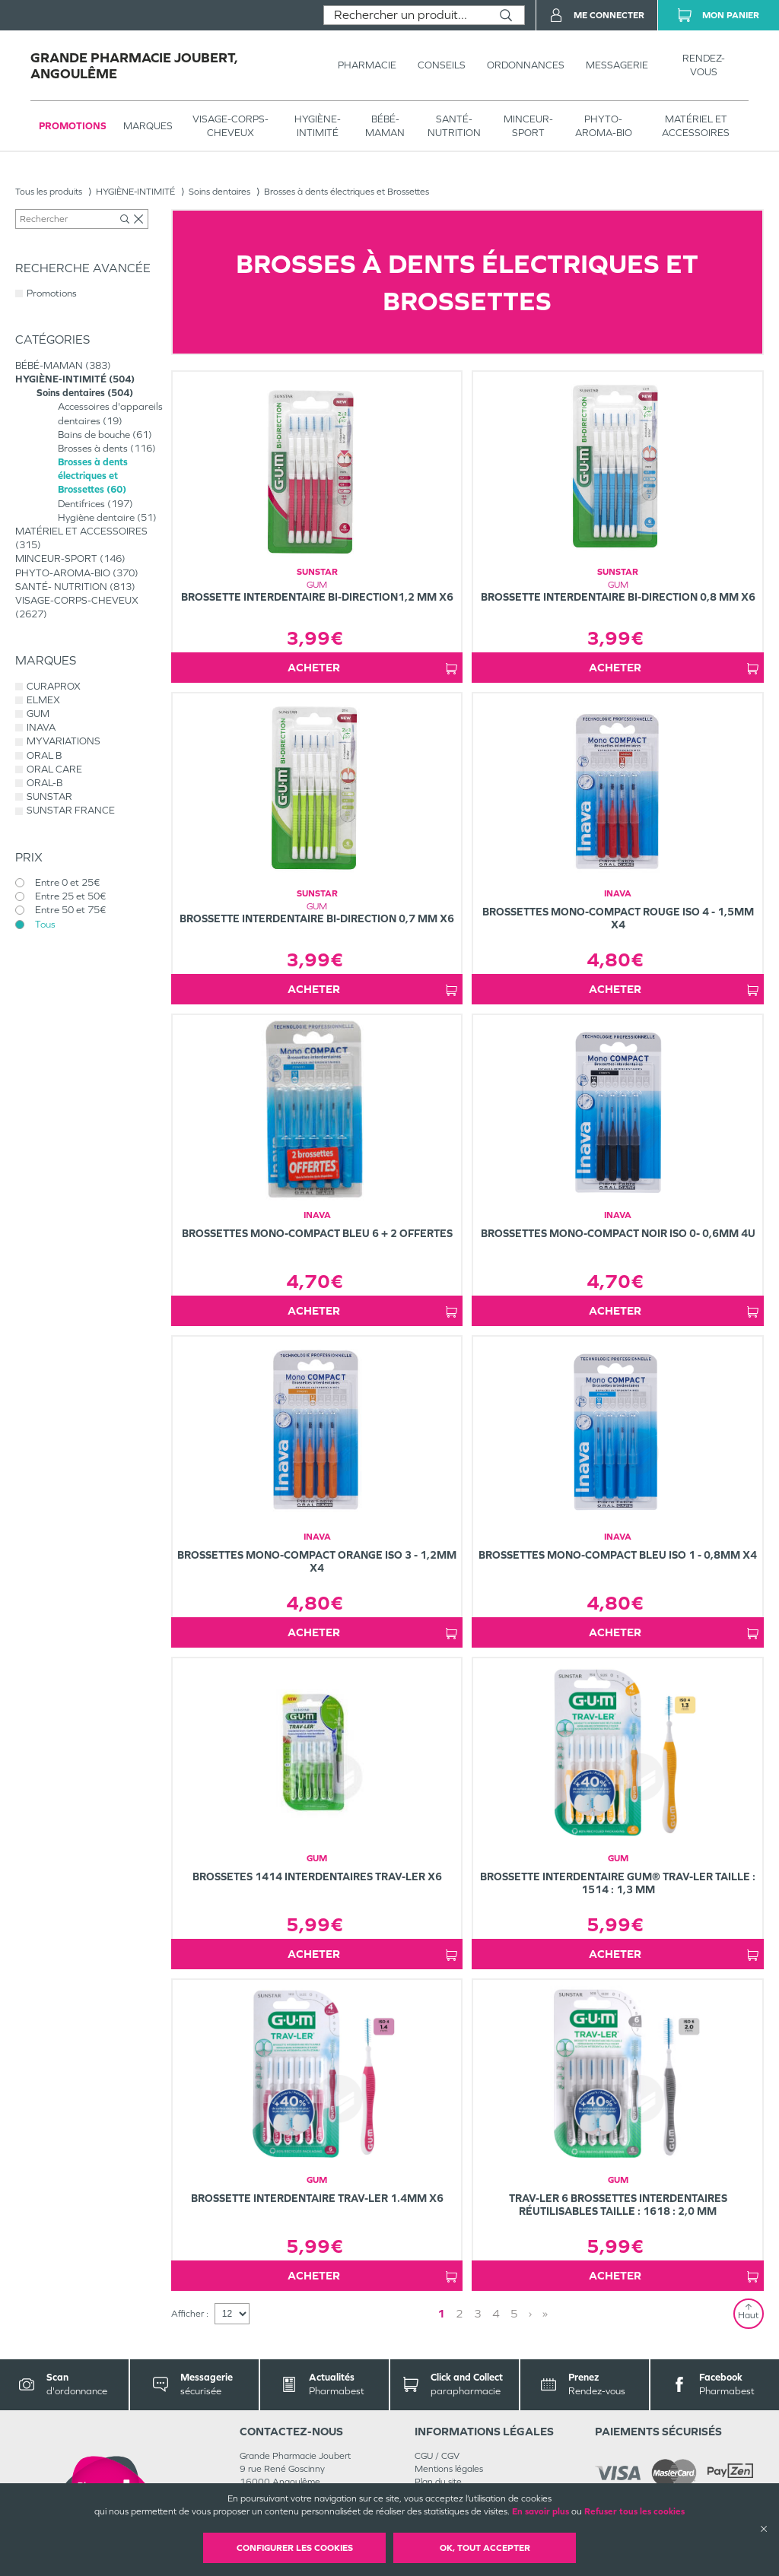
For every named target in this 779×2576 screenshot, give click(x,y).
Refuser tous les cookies (634, 2511)
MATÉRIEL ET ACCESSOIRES (696, 125)
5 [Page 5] (514, 2313)
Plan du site (438, 2481)
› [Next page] (530, 2313)
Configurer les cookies (295, 2548)
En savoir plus (540, 2511)
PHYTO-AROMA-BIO (603, 125)
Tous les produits (48, 191)
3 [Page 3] (478, 2313)
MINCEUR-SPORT (528, 125)
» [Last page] (545, 2313)
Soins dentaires (219, 191)
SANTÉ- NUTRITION (454, 125)
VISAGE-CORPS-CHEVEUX (230, 125)
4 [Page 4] (496, 2313)
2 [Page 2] (459, 2313)
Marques (148, 126)
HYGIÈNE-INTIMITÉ (317, 125)
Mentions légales (449, 2468)
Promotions (73, 126)
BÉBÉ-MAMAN (385, 125)
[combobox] (406, 15)
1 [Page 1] (441, 2313)
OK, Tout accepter (485, 2548)
